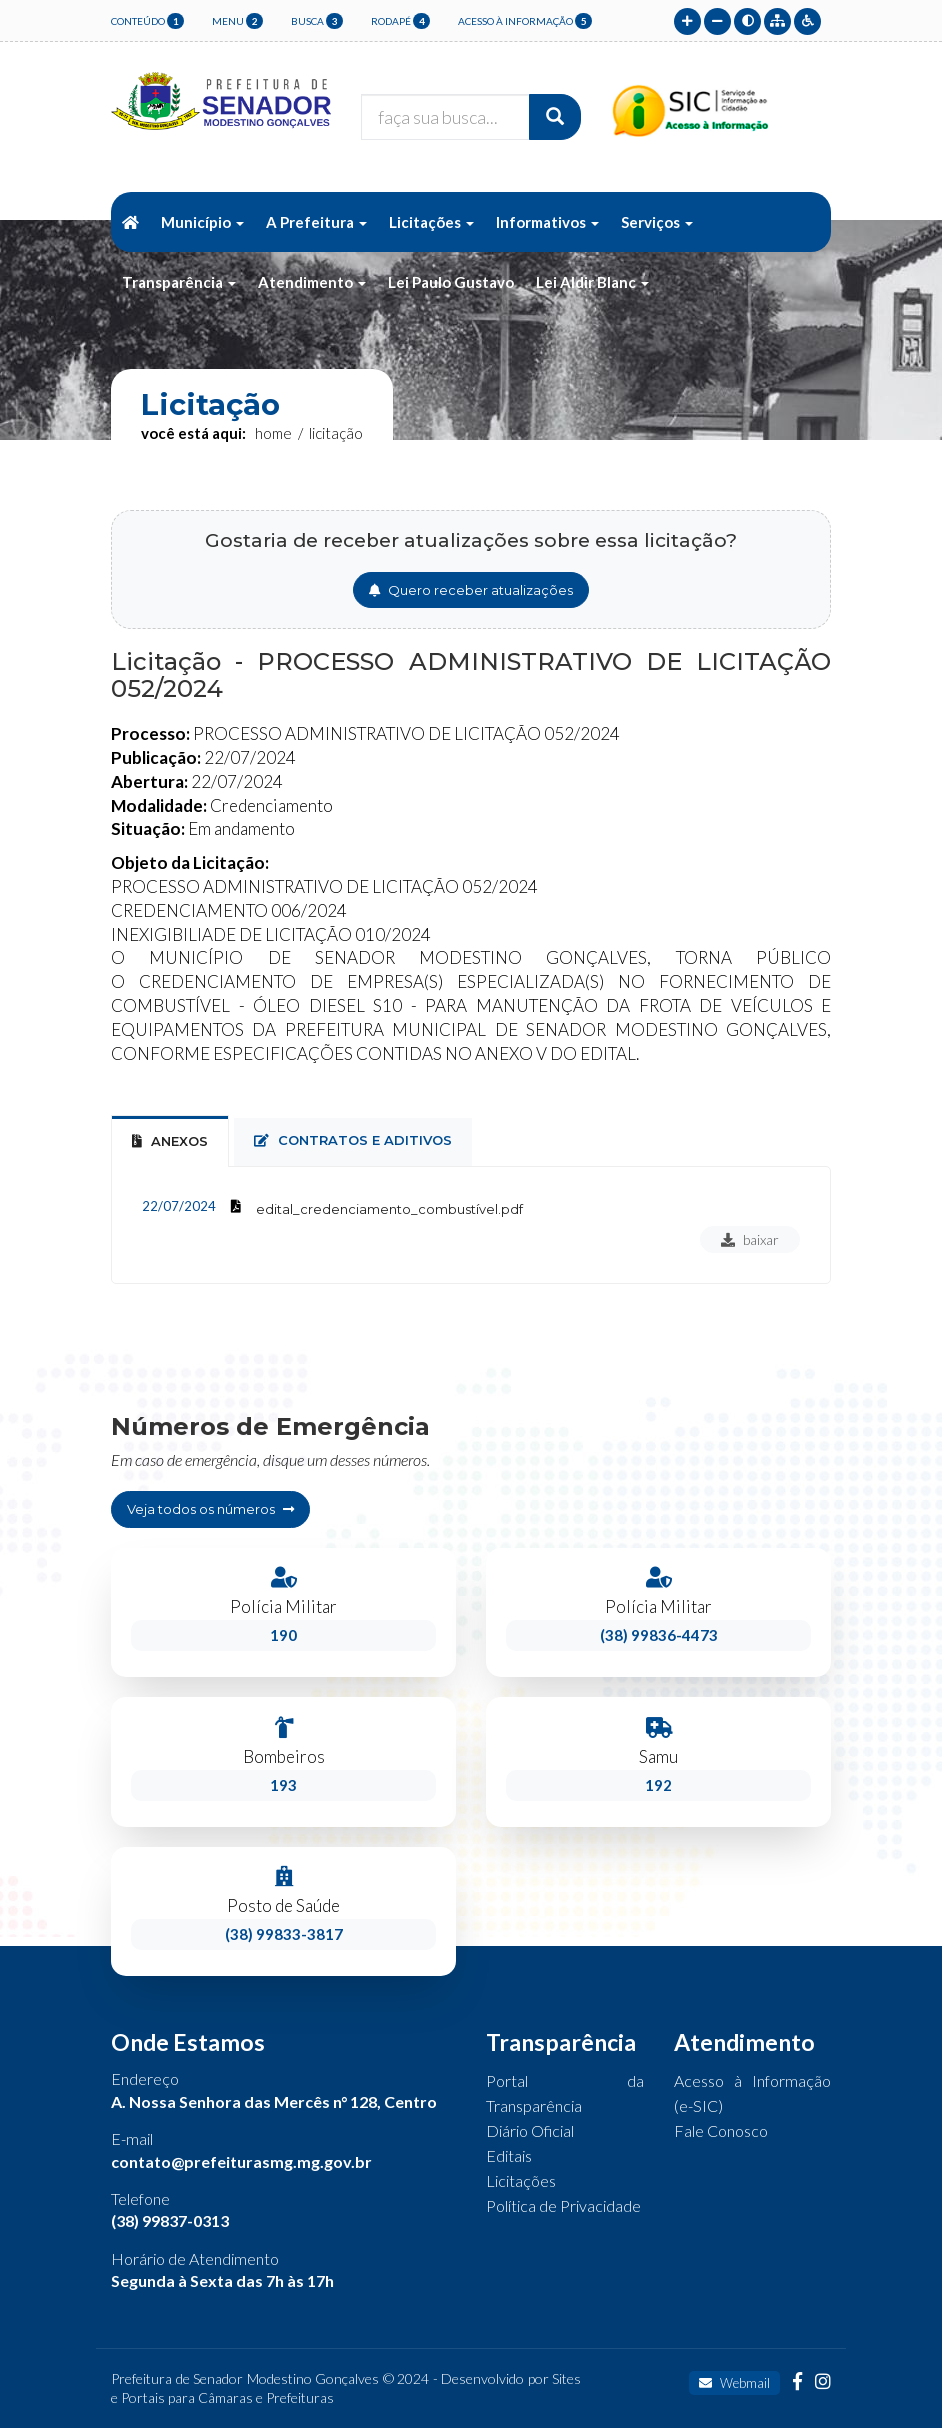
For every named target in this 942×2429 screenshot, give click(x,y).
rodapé (400, 21)
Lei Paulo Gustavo (451, 282)
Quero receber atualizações (471, 590)
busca (317, 21)
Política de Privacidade (563, 2207)
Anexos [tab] (170, 1141)
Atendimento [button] (312, 282)
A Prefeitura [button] (316, 222)
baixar (750, 1239)
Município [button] (202, 222)
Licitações (521, 2182)
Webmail (734, 2384)
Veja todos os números (210, 1509)
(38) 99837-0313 (170, 2222)
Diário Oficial (530, 2132)
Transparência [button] (179, 282)
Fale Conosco (721, 2132)
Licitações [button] (431, 222)
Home (273, 433)
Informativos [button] (547, 222)
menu (237, 21)
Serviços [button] (657, 222)
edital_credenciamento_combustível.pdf (389, 1209)
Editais (509, 2157)
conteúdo (147, 21)
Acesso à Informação (525, 21)
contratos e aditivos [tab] (353, 1140)
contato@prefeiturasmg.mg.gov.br (241, 2162)
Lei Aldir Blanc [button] (592, 282)
